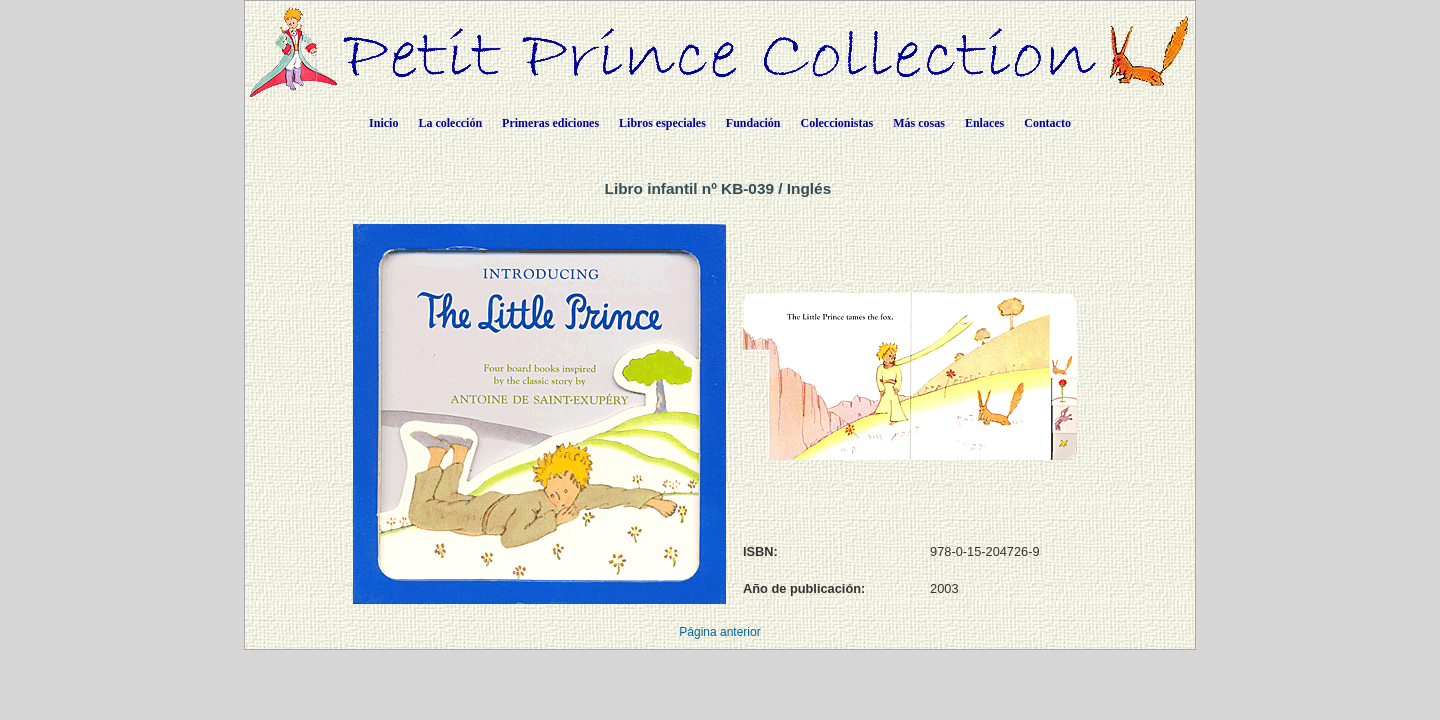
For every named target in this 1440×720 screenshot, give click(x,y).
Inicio (383, 123)
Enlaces (984, 123)
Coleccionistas (837, 123)
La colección (450, 123)
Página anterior (719, 632)
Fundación (753, 123)
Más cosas (919, 123)
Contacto (1047, 123)
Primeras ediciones (550, 123)
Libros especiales (662, 123)
